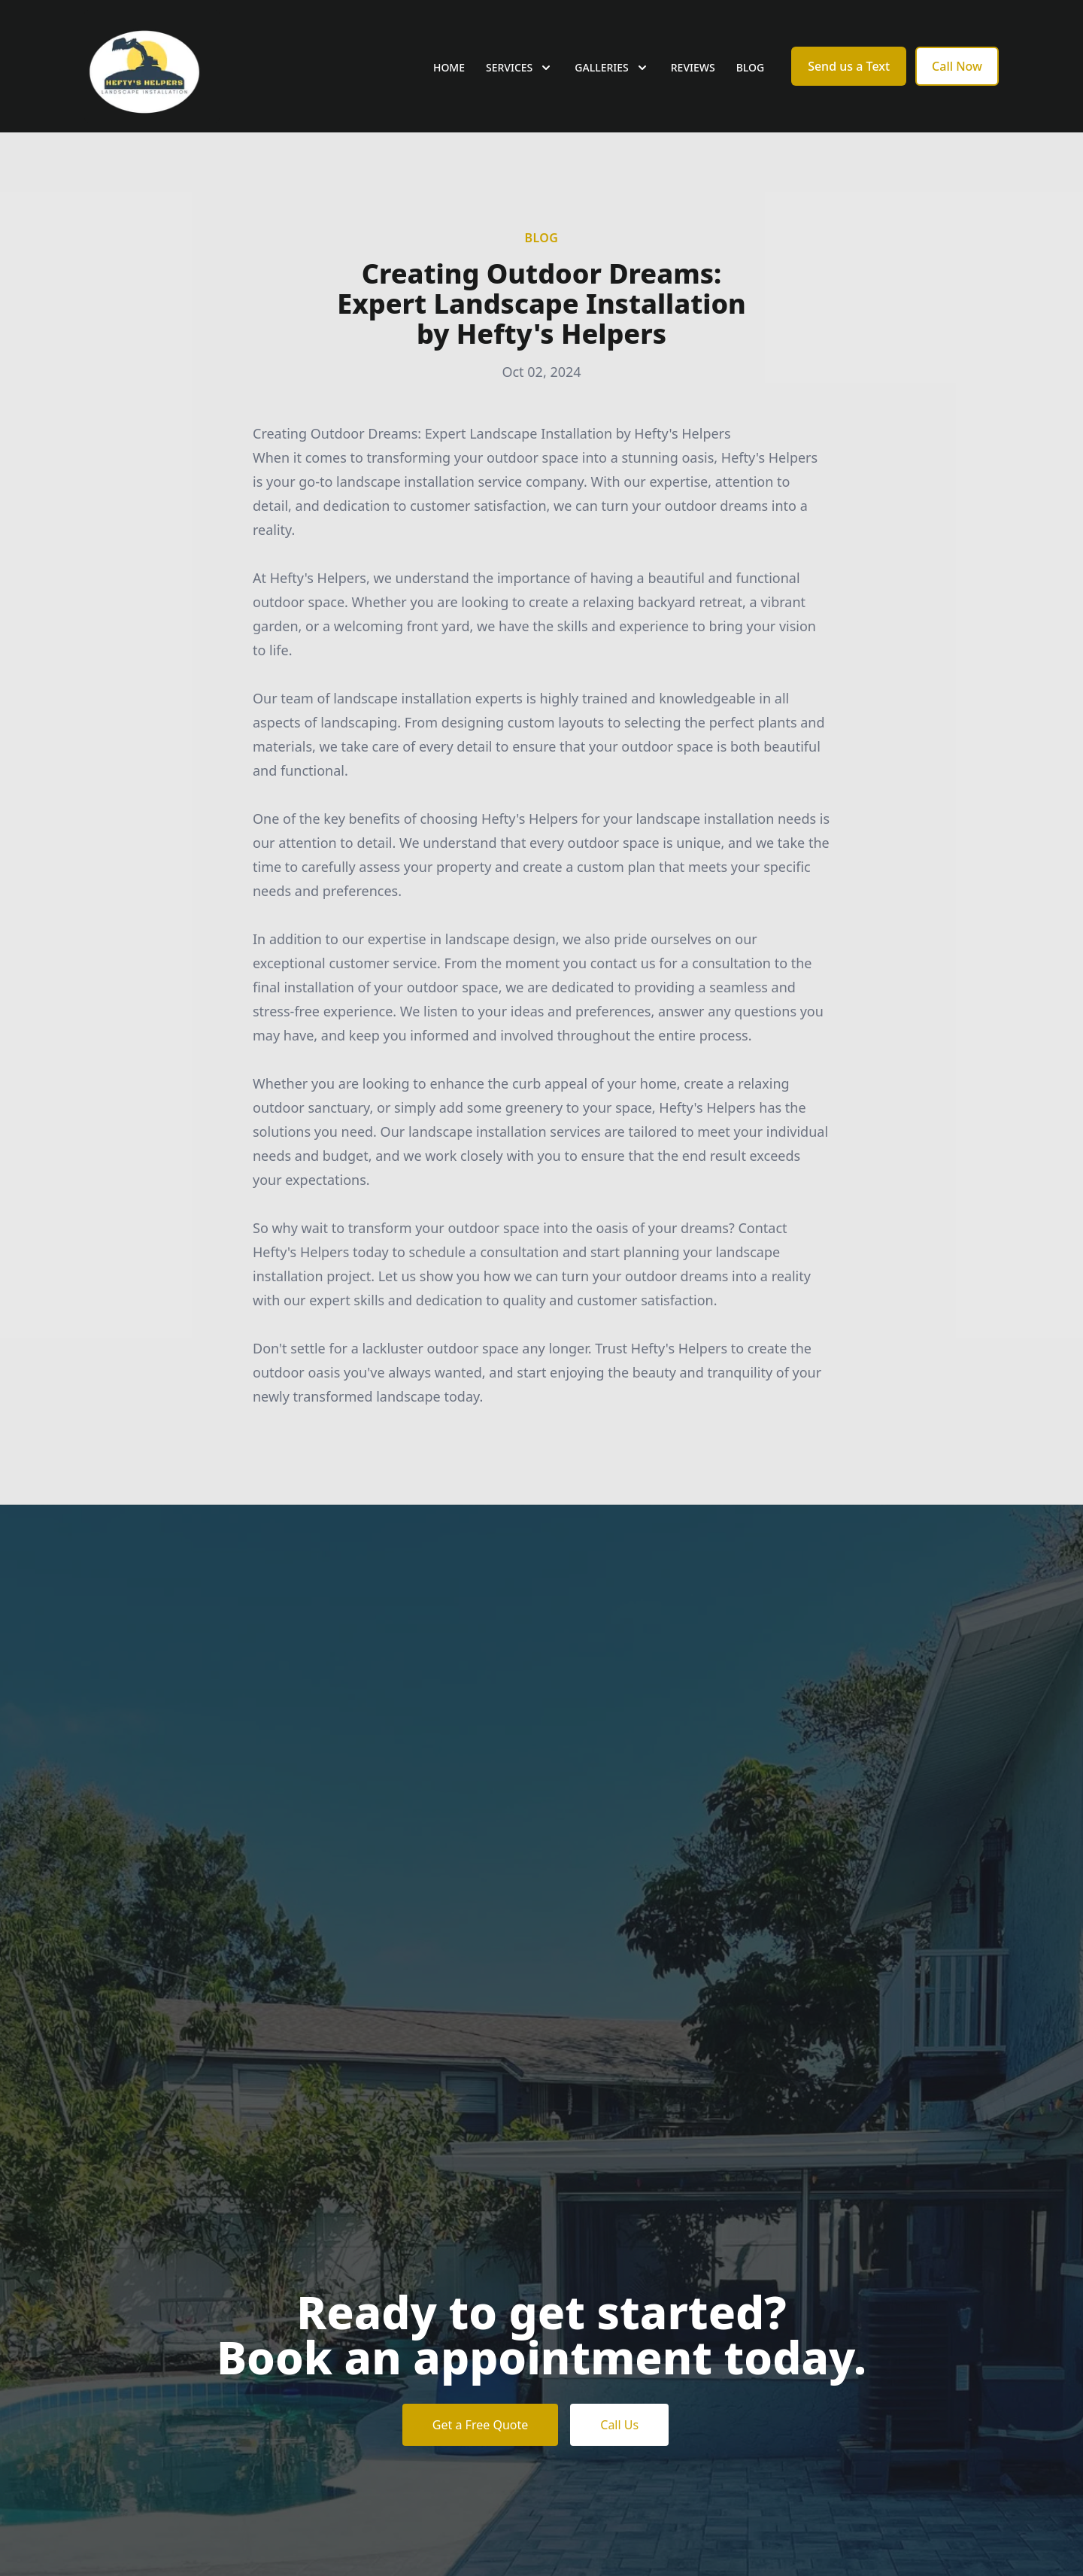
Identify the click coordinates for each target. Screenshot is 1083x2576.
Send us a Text (849, 66)
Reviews (693, 67)
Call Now (957, 66)
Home (449, 67)
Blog (750, 67)
